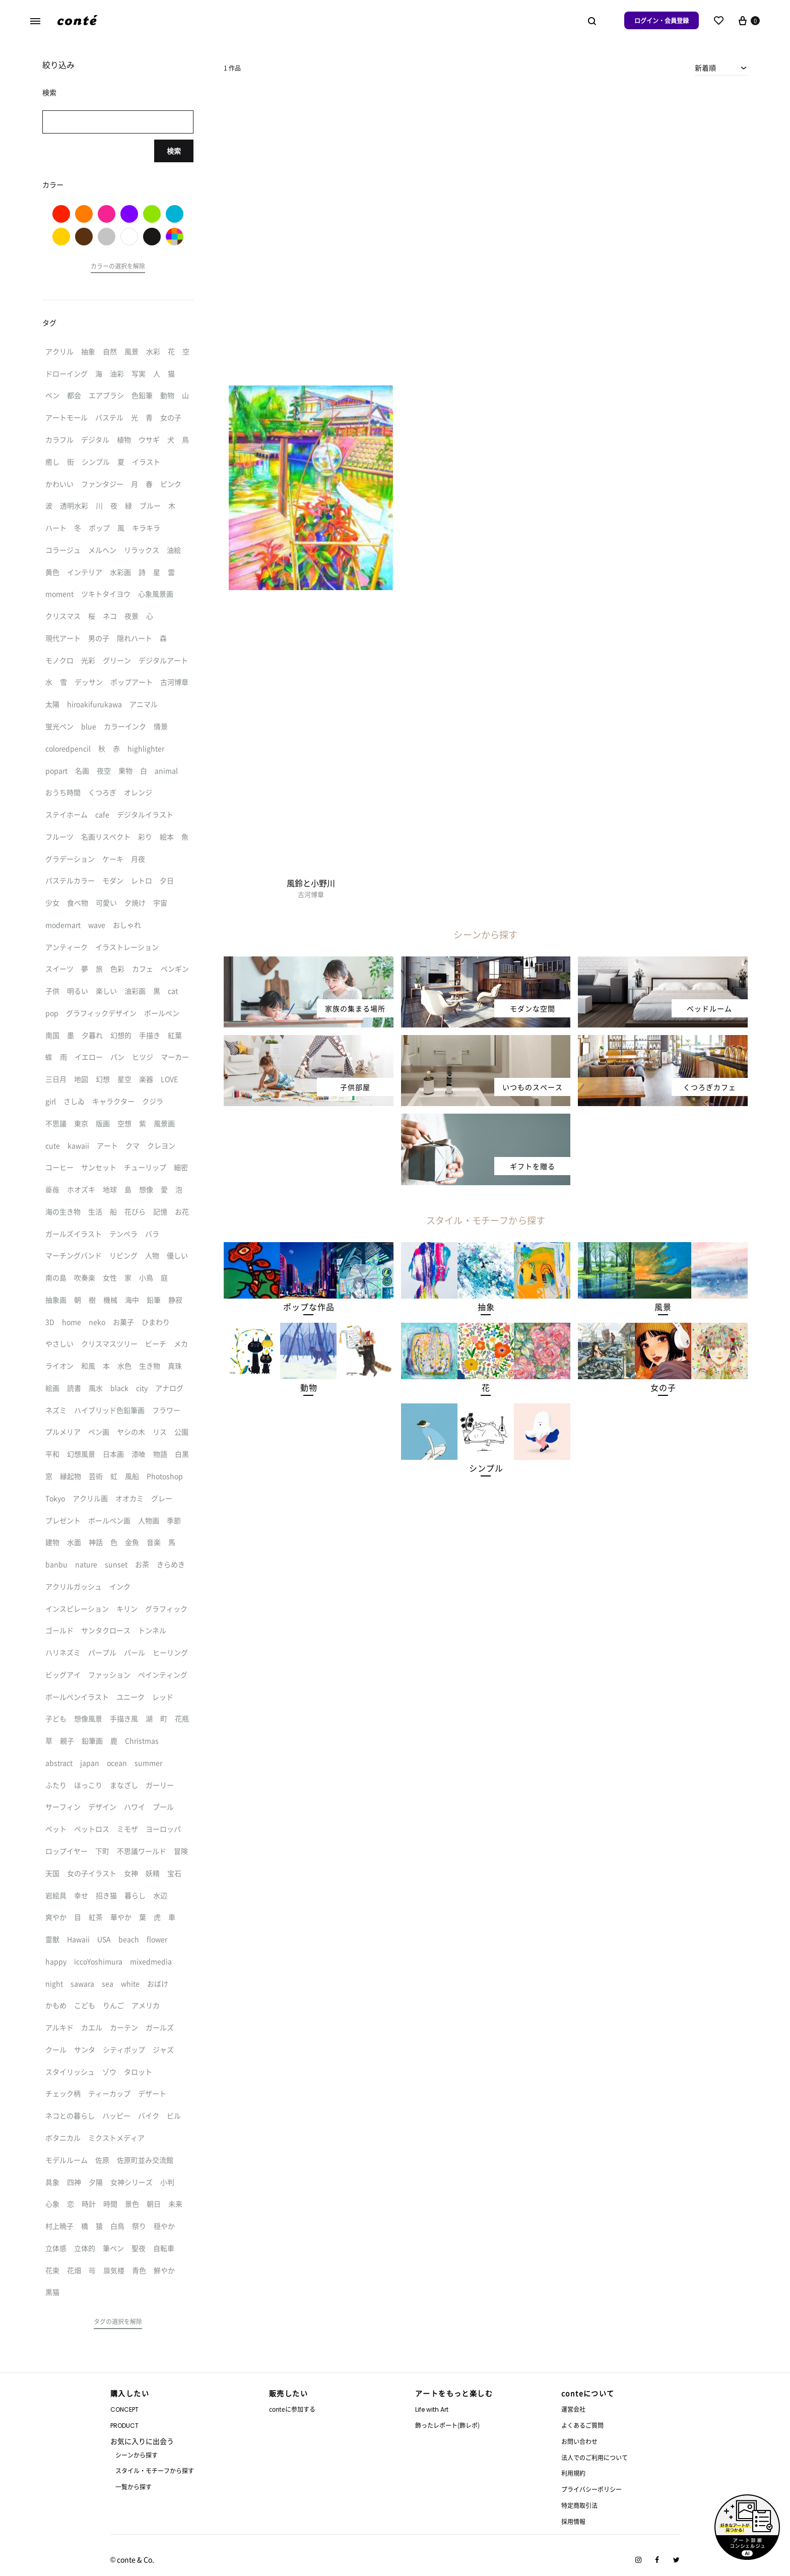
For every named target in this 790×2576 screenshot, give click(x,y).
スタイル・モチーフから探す (154, 2470)
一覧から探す (133, 2486)
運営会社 (573, 2409)
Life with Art (431, 2409)
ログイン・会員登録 (661, 20)
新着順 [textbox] (705, 67)
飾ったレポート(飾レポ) (447, 2425)
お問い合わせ (579, 2441)
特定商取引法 (579, 2505)
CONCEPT (124, 2409)
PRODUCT (124, 2425)
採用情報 (573, 2521)
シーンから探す (136, 2455)
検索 (174, 151)
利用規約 (573, 2473)
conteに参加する (292, 2409)
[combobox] (721, 67)
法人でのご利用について (594, 2457)
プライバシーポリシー (591, 2489)
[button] (309, 1307)
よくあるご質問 (582, 2425)
